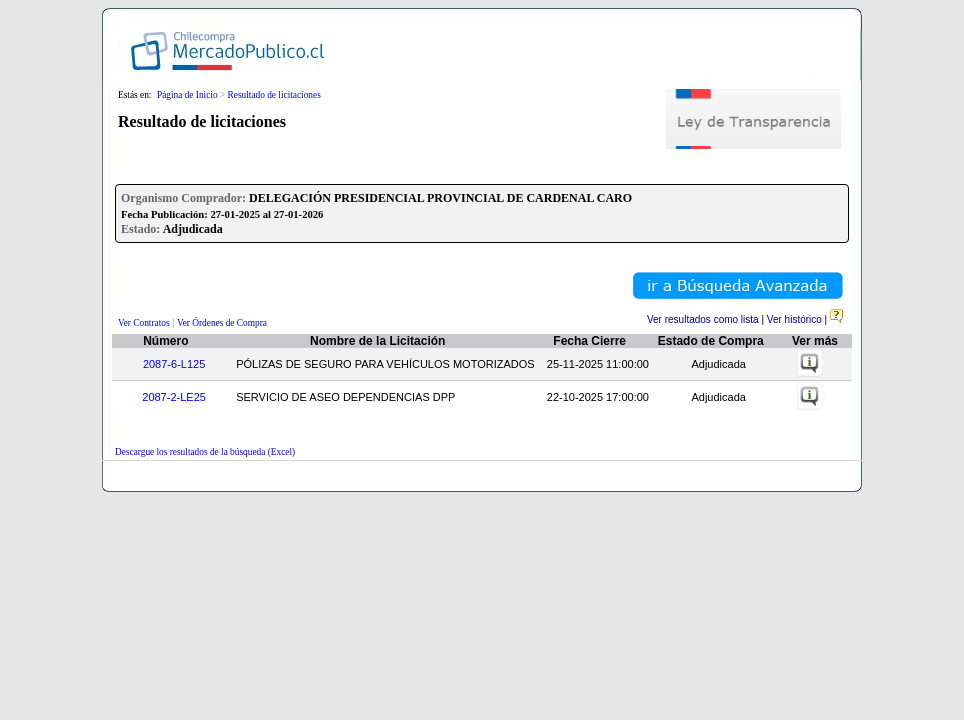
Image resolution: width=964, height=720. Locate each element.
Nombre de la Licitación (377, 341)
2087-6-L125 (174, 364)
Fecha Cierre (589, 341)
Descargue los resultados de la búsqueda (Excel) (205, 452)
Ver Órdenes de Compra (222, 323)
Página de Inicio (187, 95)
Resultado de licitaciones (274, 95)
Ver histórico (794, 319)
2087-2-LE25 (174, 397)
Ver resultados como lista (703, 319)
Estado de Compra (711, 341)
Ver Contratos (144, 323)
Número (165, 341)
